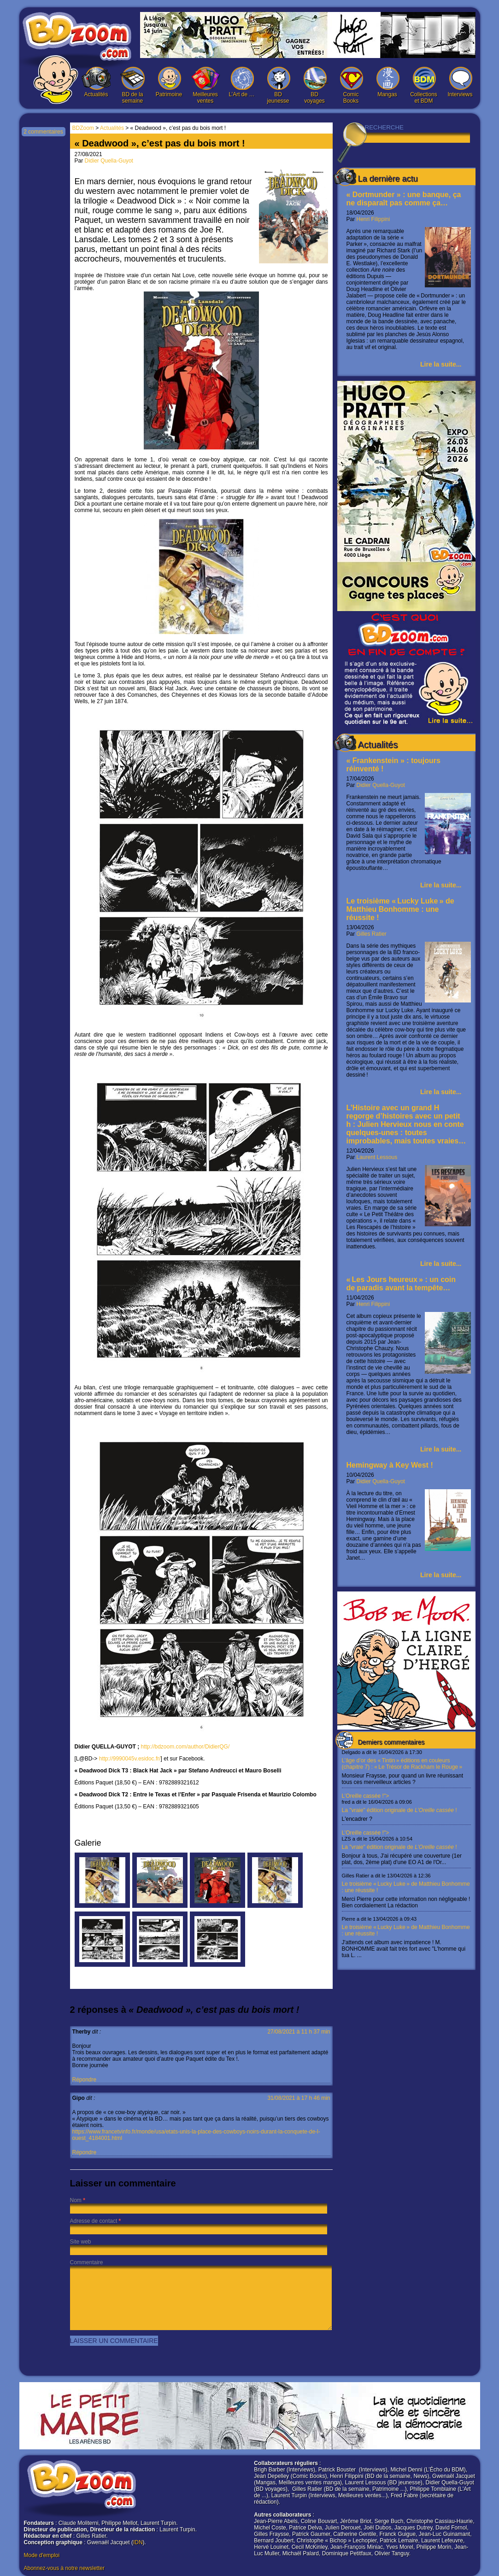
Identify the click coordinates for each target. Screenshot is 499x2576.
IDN (138, 2542)
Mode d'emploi (42, 2555)
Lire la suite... (440, 364)
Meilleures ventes (205, 85)
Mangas (387, 82)
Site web (80, 2241)
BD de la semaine (132, 85)
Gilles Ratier (372, 934)
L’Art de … (242, 82)
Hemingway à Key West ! (389, 1465)
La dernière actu (388, 178)
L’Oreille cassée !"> (406, 1807)
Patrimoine (169, 82)
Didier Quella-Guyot (381, 785)
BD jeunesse (278, 85)
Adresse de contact (93, 2221)
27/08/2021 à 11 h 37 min (298, 2031)
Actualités (96, 82)
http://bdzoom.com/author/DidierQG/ (185, 1746)
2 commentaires (43, 131)
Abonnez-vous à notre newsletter (64, 2568)
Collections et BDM (424, 85)
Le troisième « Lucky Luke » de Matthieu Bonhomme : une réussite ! (400, 909)
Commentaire (86, 2262)
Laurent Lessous (377, 1157)
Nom (76, 2200)
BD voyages (314, 85)
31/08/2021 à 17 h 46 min (298, 2098)
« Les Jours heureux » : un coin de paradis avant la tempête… (401, 1284)
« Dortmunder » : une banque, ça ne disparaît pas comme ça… (403, 199)
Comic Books (351, 85)
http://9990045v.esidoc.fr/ (130, 1758)
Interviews (460, 82)
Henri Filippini (373, 219)
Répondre (84, 2079)
